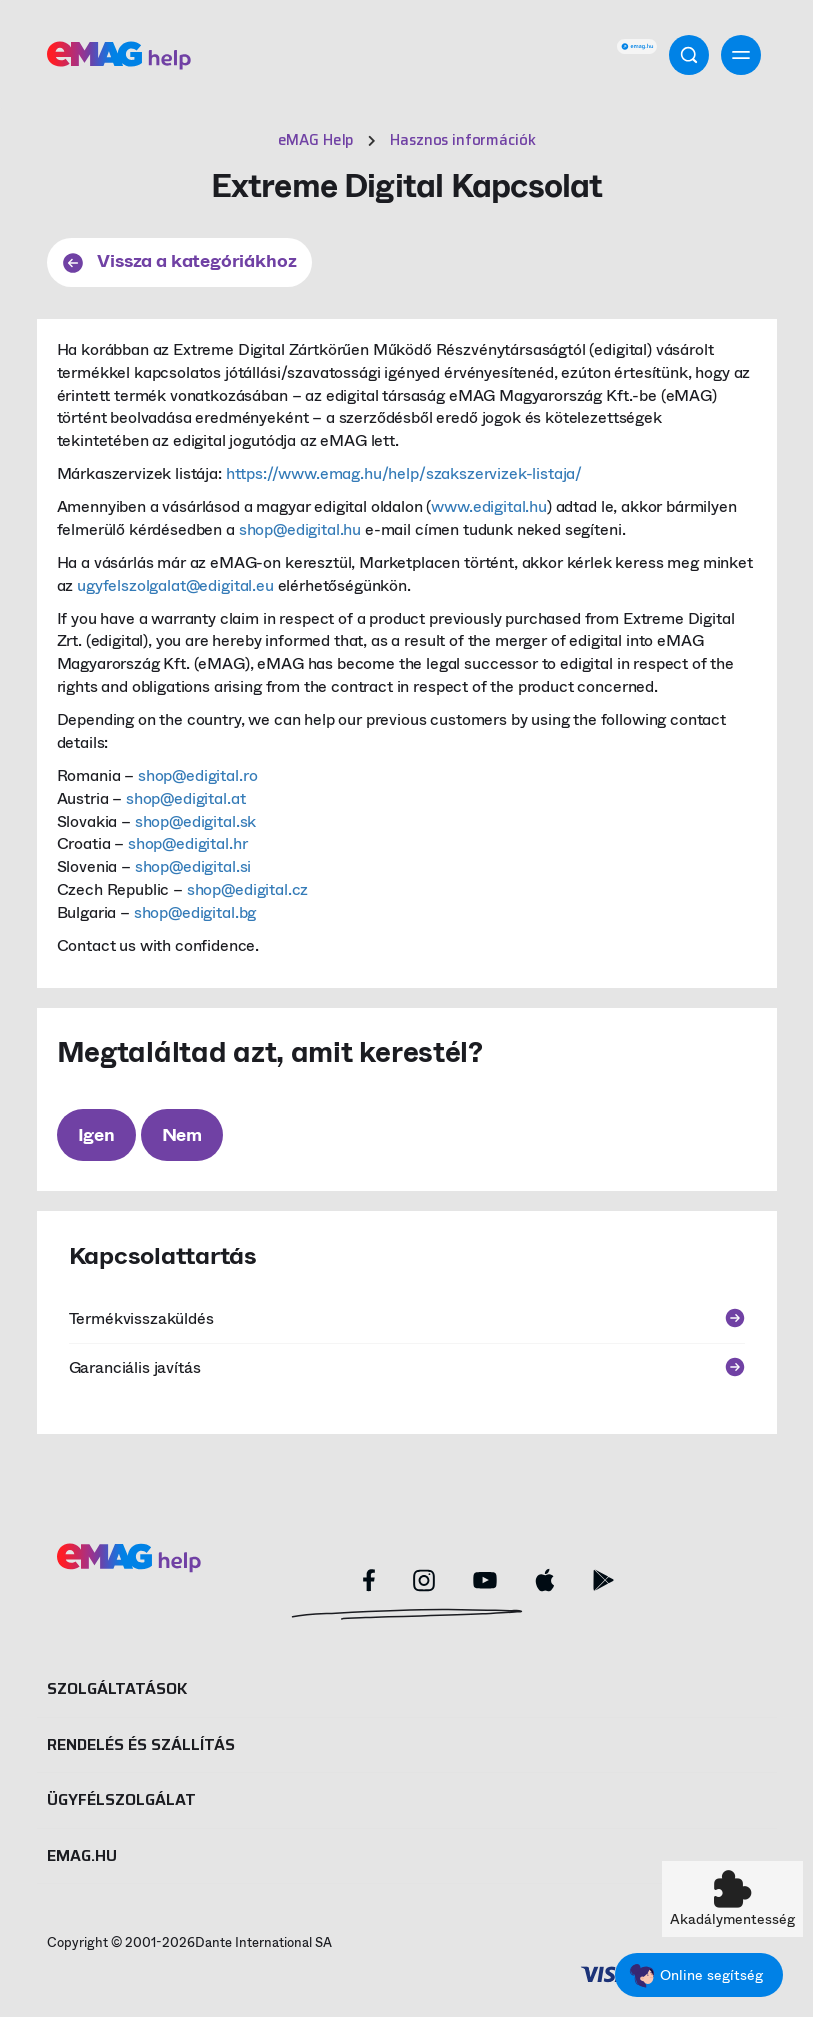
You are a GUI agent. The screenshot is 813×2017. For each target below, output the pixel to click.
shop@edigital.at (185, 798)
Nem (182, 1135)
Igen (96, 1135)
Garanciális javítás (407, 1367)
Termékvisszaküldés (407, 1318)
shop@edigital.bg (195, 912)
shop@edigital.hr (187, 843)
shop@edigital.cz (247, 889)
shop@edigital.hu (300, 529)
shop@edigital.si (193, 866)
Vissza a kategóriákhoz (180, 261)
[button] (732, 1899)
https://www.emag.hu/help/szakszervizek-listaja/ (404, 473)
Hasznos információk (462, 140)
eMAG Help (316, 140)
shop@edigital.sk (195, 821)
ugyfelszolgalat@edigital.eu (175, 585)
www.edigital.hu (489, 506)
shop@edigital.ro (197, 775)
